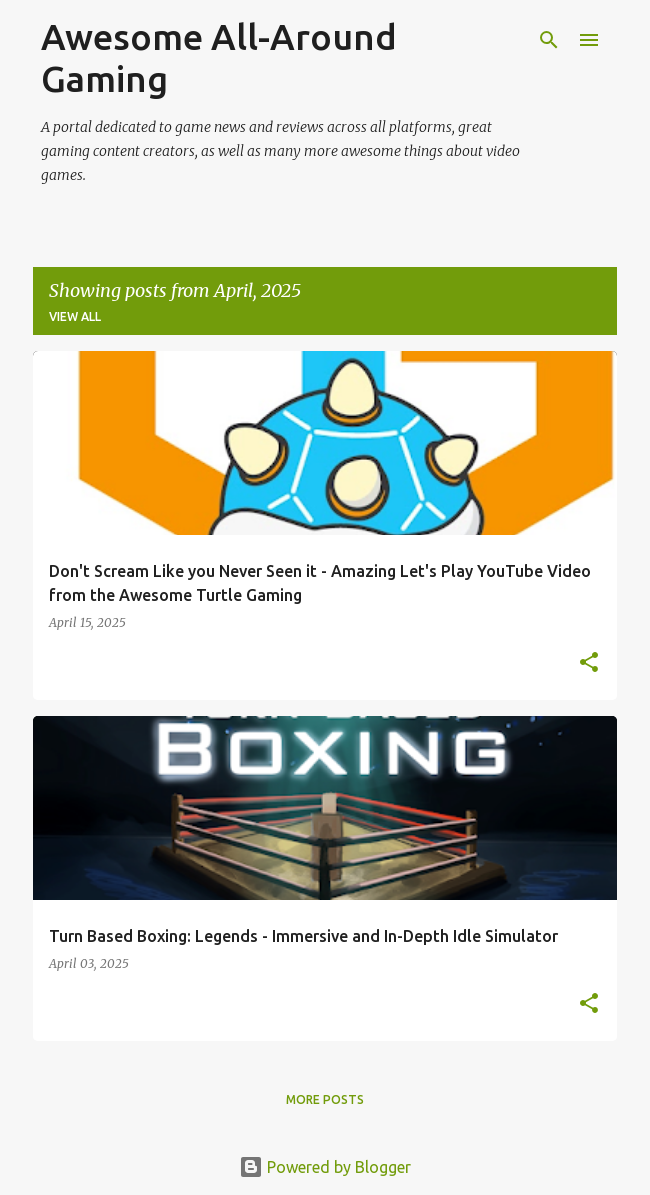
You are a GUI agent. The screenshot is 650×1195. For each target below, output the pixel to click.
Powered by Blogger (325, 1167)
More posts (325, 1099)
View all (75, 316)
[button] (589, 663)
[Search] (549, 40)
